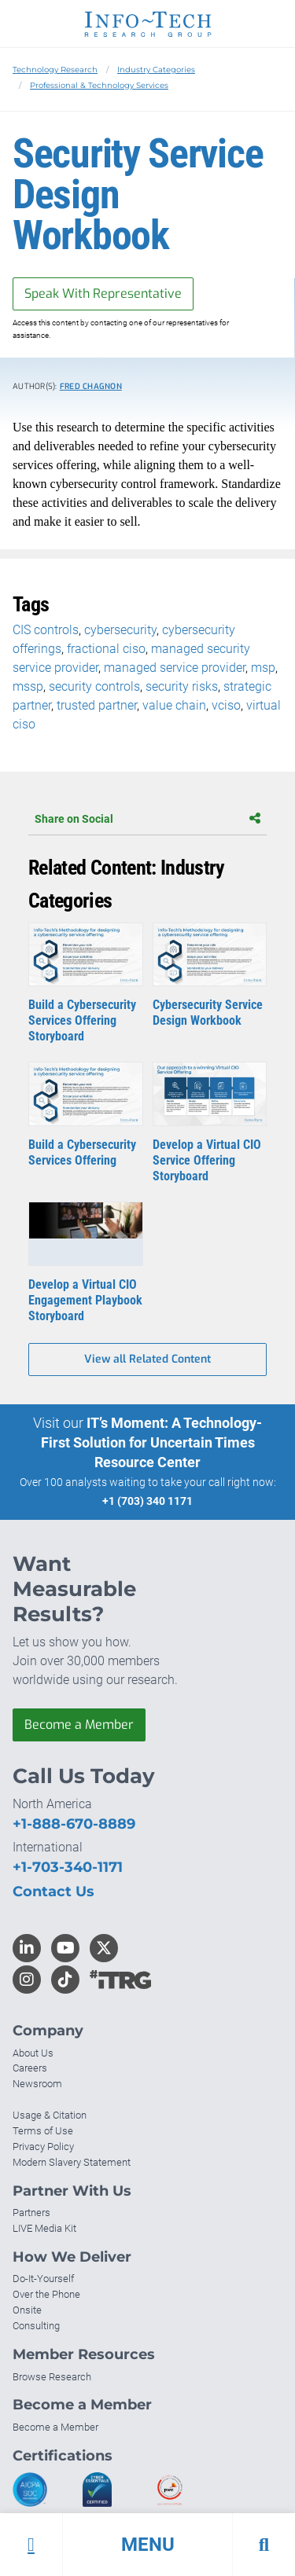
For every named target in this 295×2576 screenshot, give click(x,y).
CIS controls (46, 629)
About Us (33, 2053)
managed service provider (174, 667)
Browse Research (52, 2377)
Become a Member (79, 1724)
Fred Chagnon (91, 386)
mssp (28, 686)
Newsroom (37, 2084)
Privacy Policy (43, 2146)
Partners (31, 2212)
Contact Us (53, 1891)
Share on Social (147, 818)
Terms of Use (43, 2131)
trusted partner (97, 705)
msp (263, 667)
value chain (174, 705)
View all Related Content (147, 1359)
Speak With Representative (103, 293)
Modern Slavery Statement (72, 2162)
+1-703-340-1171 (68, 1867)
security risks (182, 686)
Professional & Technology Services (99, 85)
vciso (226, 705)
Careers (30, 2068)
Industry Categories (156, 69)
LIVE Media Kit (44, 2228)
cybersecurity (120, 629)
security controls (94, 686)
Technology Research (55, 69)
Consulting (36, 2326)
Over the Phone (46, 2294)
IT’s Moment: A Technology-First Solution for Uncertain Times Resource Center (152, 1442)
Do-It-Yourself (43, 2278)
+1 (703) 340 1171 (147, 1501)
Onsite (27, 2310)
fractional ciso (106, 648)
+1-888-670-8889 (74, 1824)
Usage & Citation (50, 2115)
